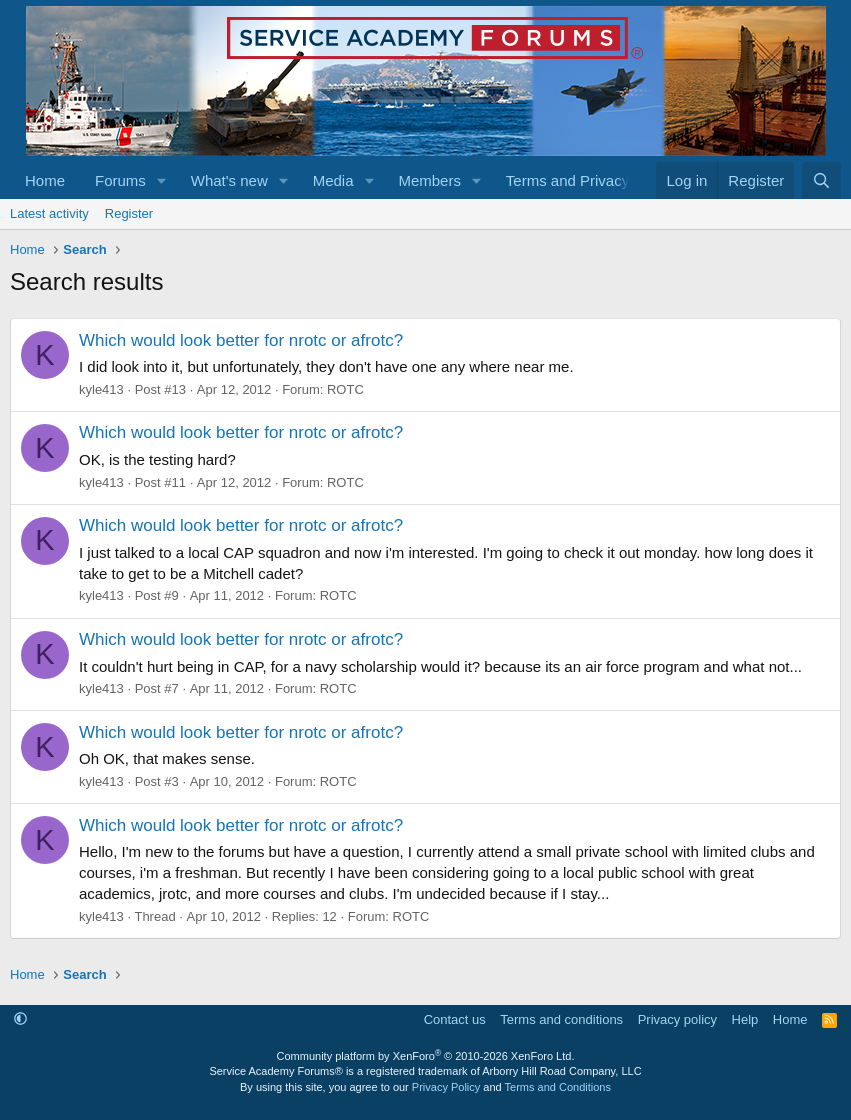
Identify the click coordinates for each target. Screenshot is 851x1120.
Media (333, 180)
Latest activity (49, 213)
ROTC (345, 389)
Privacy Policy (446, 1087)
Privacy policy (677, 1019)
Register (129, 213)
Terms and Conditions (558, 1087)
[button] (162, 180)
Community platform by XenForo (426, 1056)
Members (429, 180)
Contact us (455, 1019)
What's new (229, 180)
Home (45, 180)
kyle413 (101, 389)
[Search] (821, 180)
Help (745, 1019)
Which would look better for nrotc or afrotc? (241, 340)
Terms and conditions (561, 1019)
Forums (120, 180)
